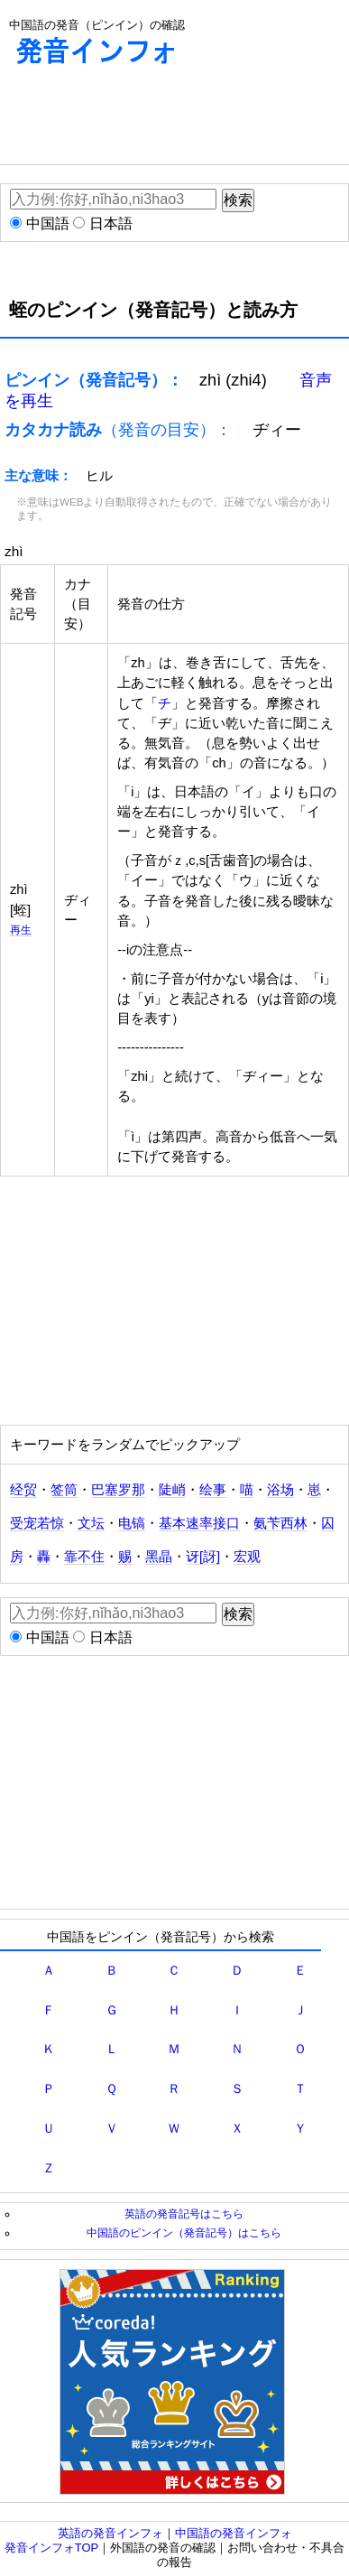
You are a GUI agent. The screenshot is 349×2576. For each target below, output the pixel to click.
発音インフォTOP (52, 2547)
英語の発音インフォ (110, 2533)
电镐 (131, 1523)
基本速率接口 (199, 1523)
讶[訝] (203, 1556)
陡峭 (172, 1490)
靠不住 (84, 1556)
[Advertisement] (144, 119)
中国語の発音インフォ (233, 2533)
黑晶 (158, 1556)
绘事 (212, 1490)
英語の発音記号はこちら (183, 2213)
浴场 (280, 1490)
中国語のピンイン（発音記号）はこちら (184, 2232)
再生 (21, 929)
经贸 (23, 1490)
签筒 (64, 1490)
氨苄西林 (280, 1523)
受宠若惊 (37, 1523)
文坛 (91, 1523)
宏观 (247, 1556)
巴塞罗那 (118, 1490)
